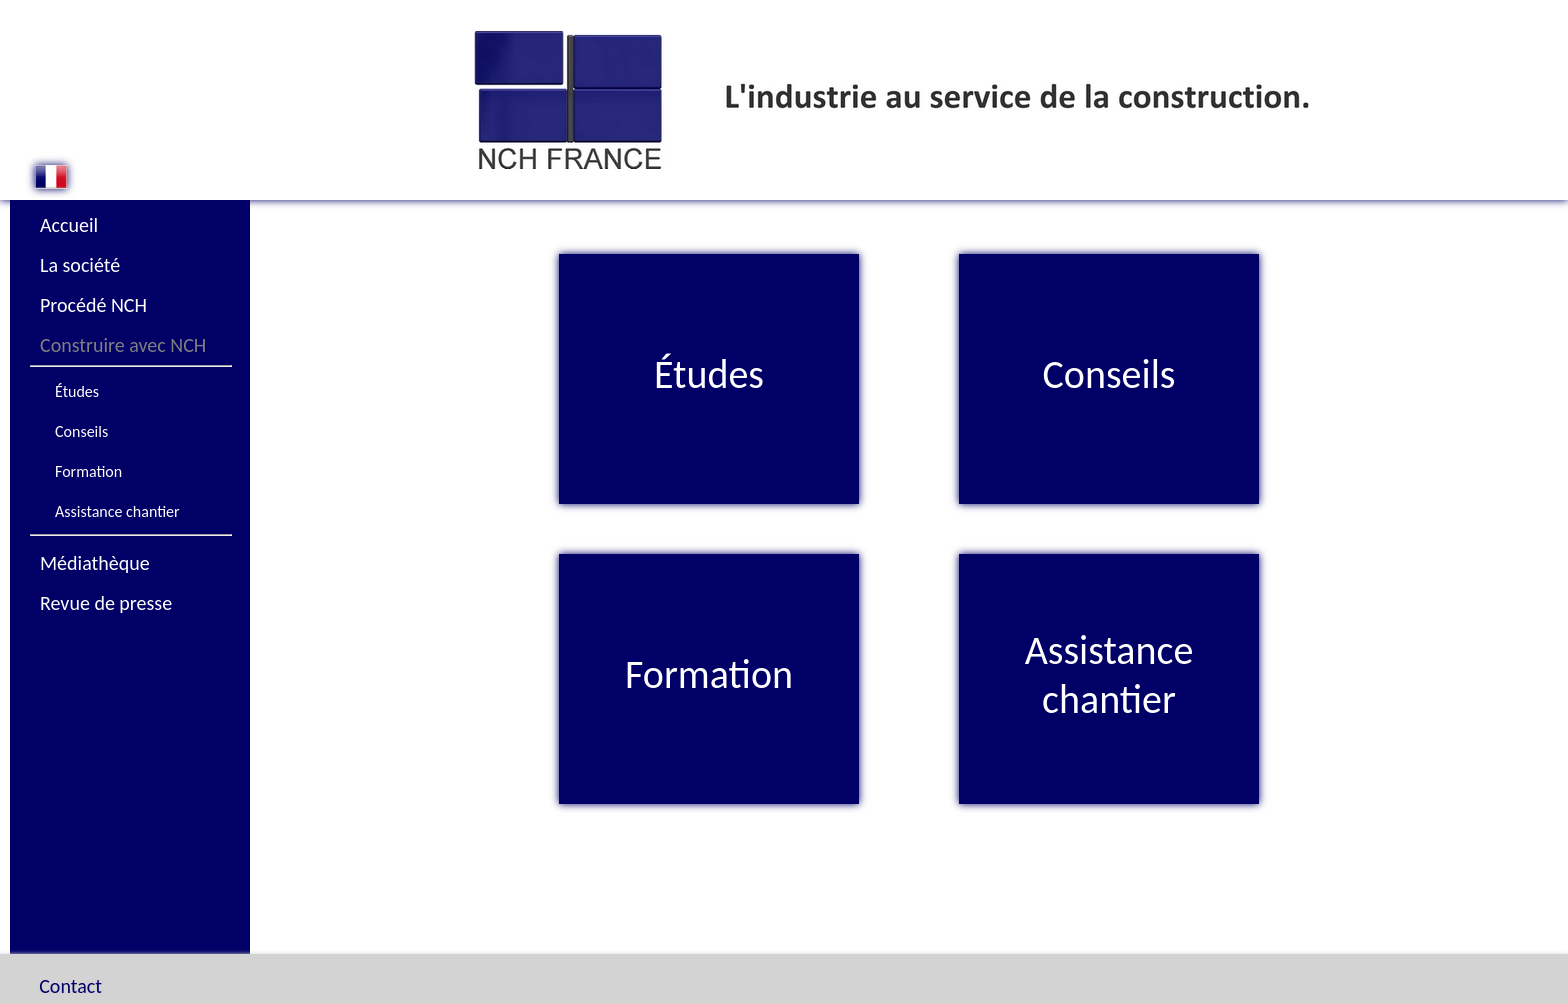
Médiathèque (95, 563)
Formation (88, 471)
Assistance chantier (117, 511)
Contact (70, 936)
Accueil (69, 225)
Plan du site (99, 966)
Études (77, 391)
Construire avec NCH (123, 345)
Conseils (81, 431)
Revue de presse (106, 603)
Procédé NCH (93, 305)
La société (80, 265)
